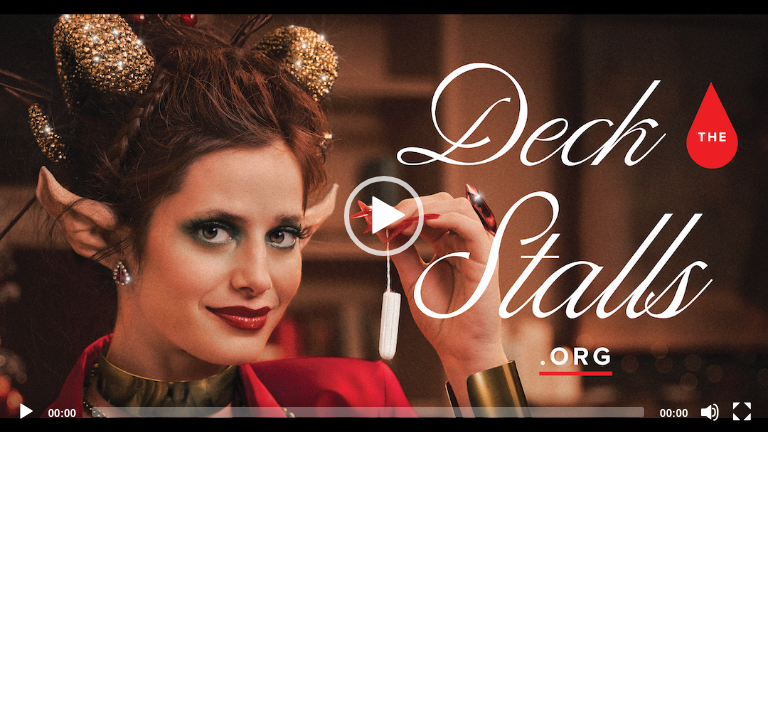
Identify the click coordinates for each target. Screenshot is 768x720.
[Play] (26, 412)
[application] (384, 216)
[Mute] (710, 412)
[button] (384, 216)
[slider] (368, 412)
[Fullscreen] (742, 412)
